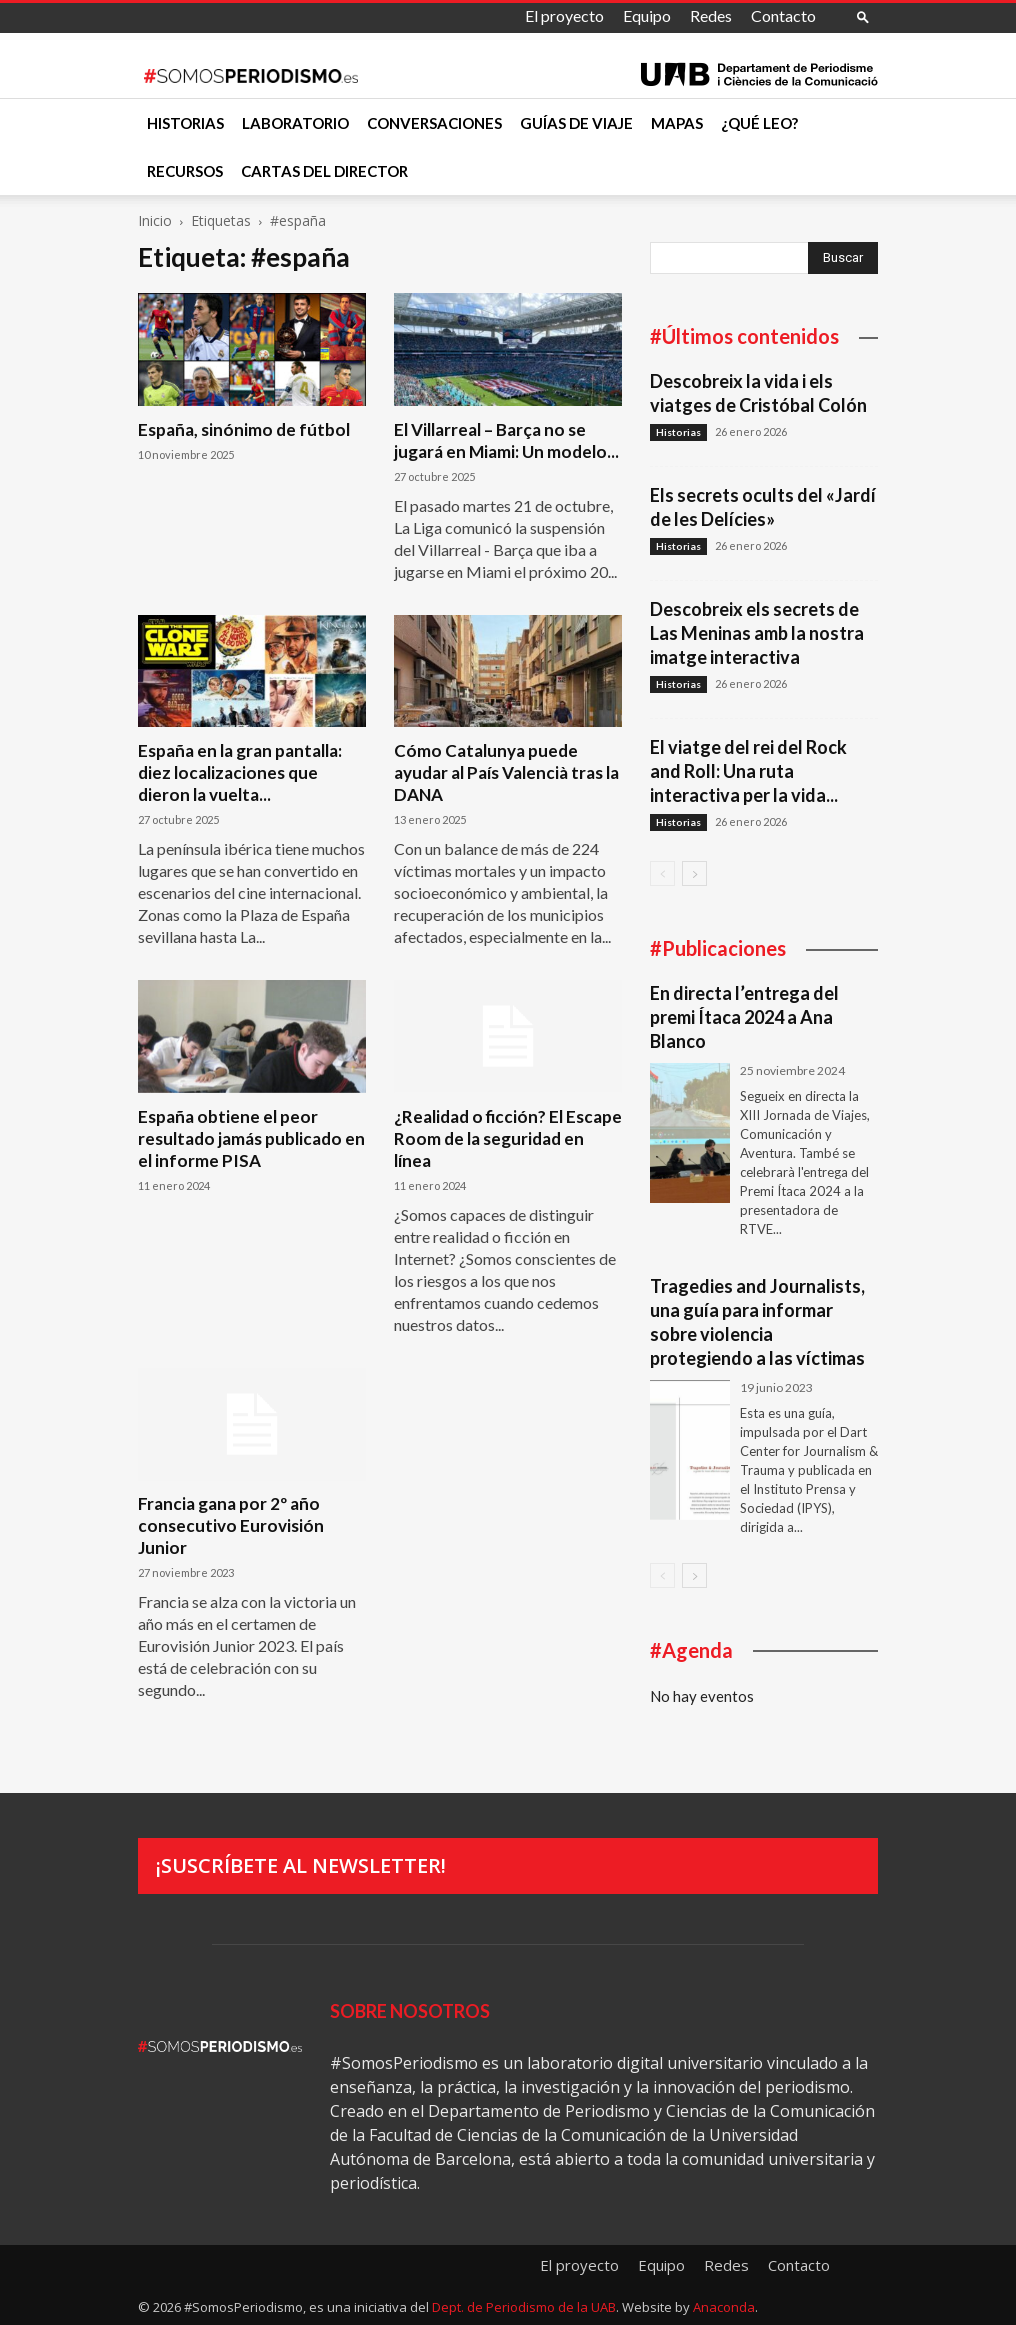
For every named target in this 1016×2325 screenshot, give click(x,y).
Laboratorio (295, 123)
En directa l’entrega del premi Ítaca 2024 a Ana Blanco (744, 1017)
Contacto (783, 15)
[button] (863, 16)
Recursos (185, 171)
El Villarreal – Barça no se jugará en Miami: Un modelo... (506, 440)
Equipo (647, 15)
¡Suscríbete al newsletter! (301, 1865)
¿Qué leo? (759, 123)
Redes (711, 15)
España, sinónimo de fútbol (244, 429)
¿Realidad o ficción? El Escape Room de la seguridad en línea (508, 1138)
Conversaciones (434, 123)
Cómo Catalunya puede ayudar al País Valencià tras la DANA (506, 772)
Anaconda (724, 2307)
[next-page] (694, 873)
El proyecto (564, 15)
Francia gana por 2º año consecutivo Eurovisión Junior (231, 1525)
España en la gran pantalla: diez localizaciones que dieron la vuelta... (240, 772)
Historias (185, 123)
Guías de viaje (576, 123)
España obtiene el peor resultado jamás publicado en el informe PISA (251, 1138)
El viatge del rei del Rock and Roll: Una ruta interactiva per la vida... (748, 771)
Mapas (677, 123)
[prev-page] (662, 873)
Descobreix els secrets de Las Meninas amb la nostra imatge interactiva (757, 633)
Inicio (155, 220)
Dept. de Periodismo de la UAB (524, 2307)
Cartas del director (324, 171)
